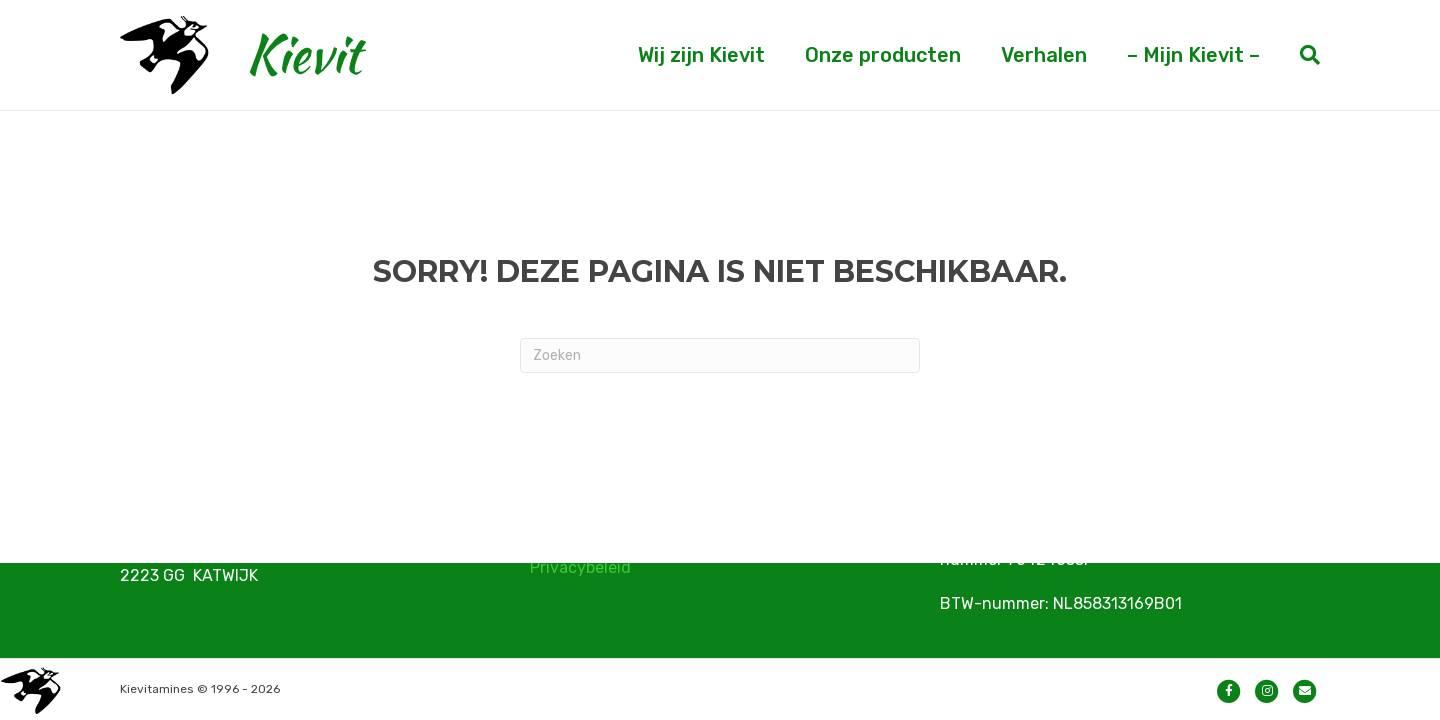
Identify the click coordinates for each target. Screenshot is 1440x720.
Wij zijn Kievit (701, 55)
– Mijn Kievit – (1193, 55)
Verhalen (1044, 55)
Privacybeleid (580, 567)
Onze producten (883, 55)
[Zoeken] (1300, 55)
